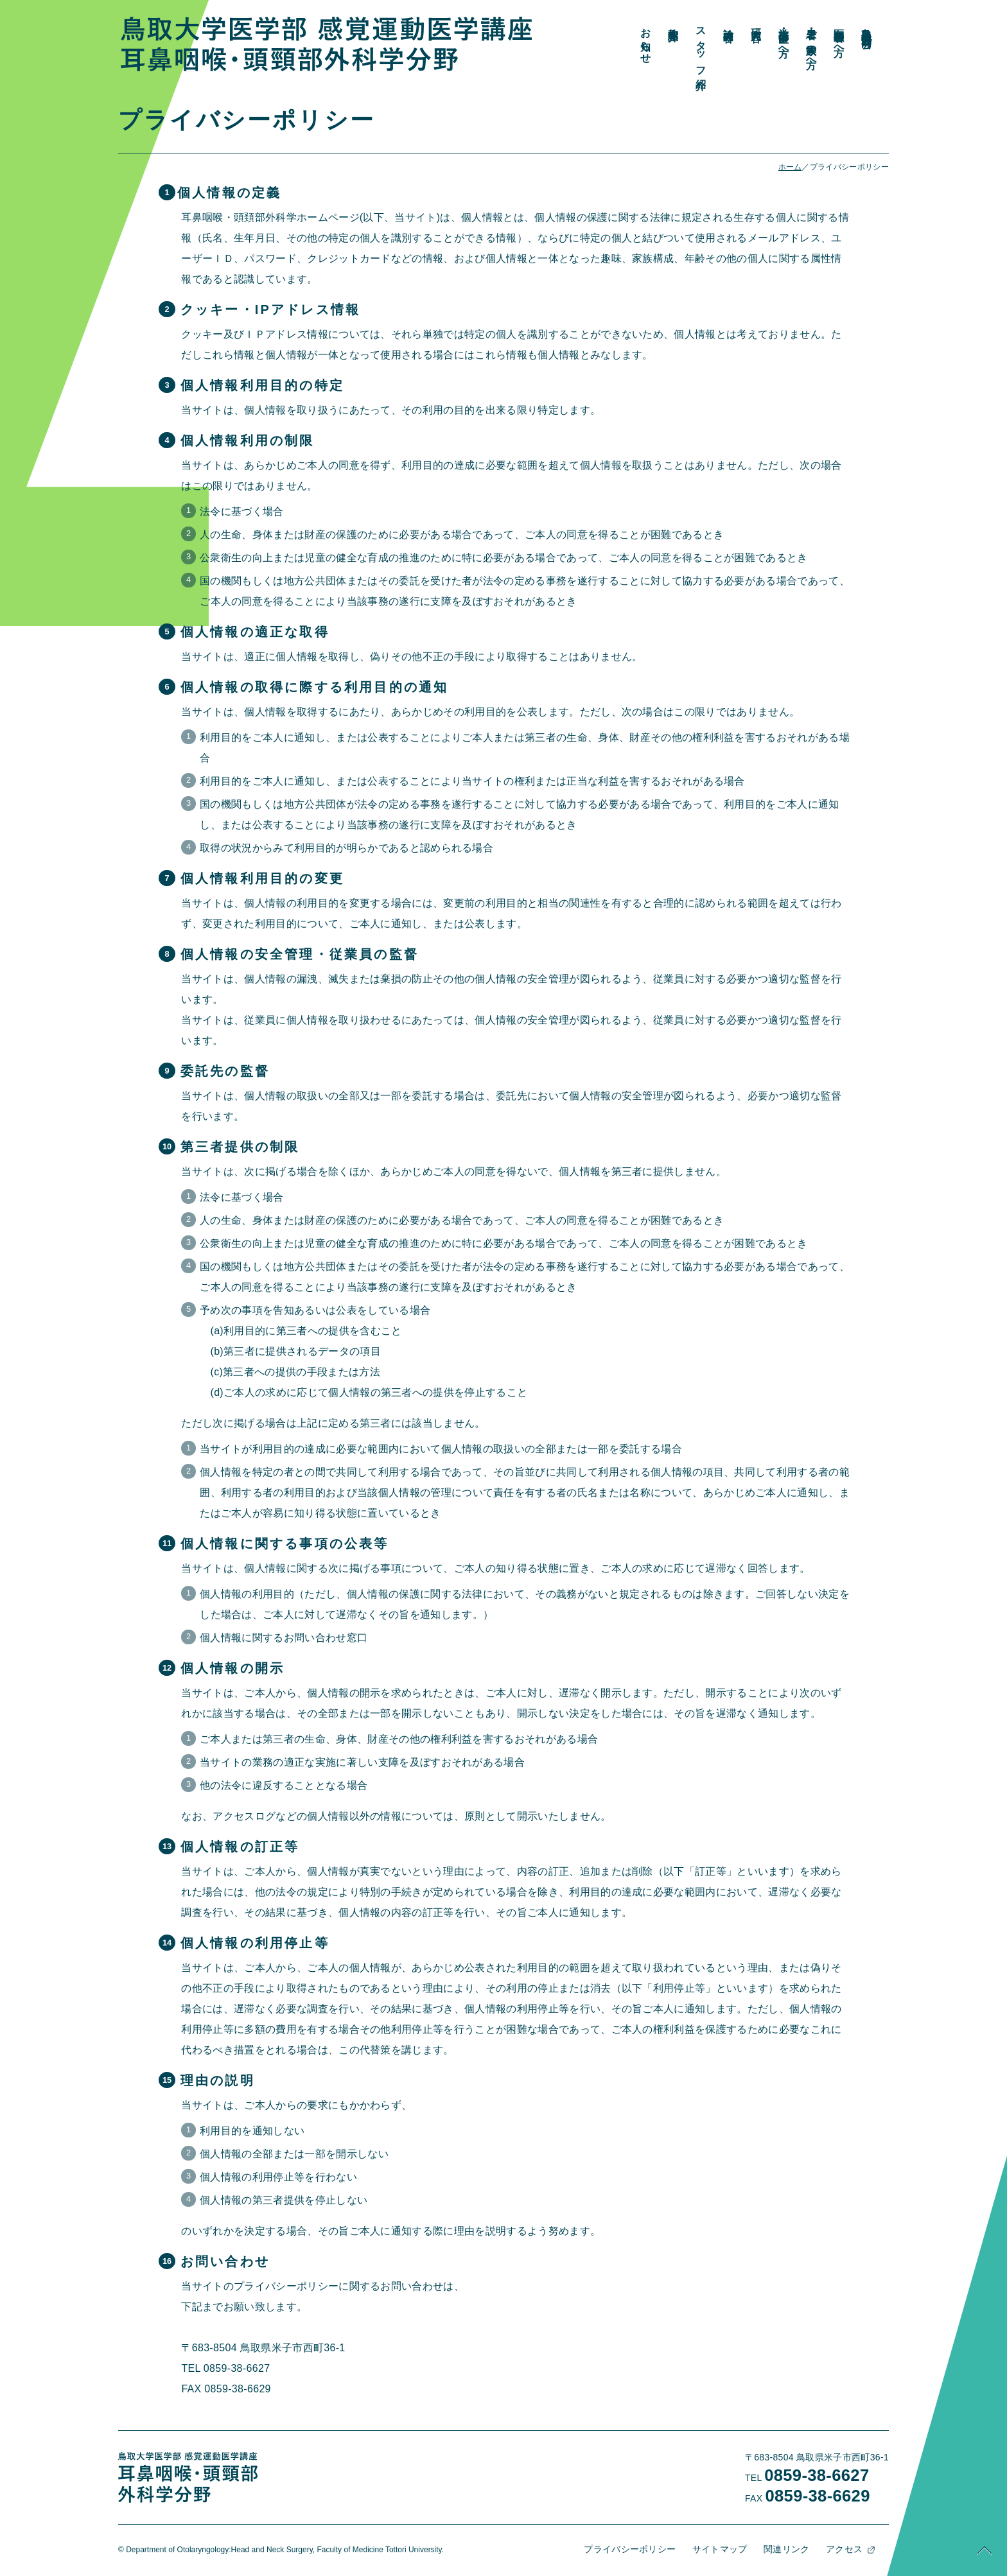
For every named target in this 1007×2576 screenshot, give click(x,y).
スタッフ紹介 (797, 47)
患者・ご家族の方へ (907, 42)
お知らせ (742, 40)
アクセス (853, 2546)
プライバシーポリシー (639, 2546)
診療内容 (824, 22)
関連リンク (796, 2546)
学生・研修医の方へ (880, 37)
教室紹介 (769, 22)
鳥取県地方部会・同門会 (963, 26)
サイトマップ (728, 2546)
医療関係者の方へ (935, 36)
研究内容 (852, 22)
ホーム (790, 166)
